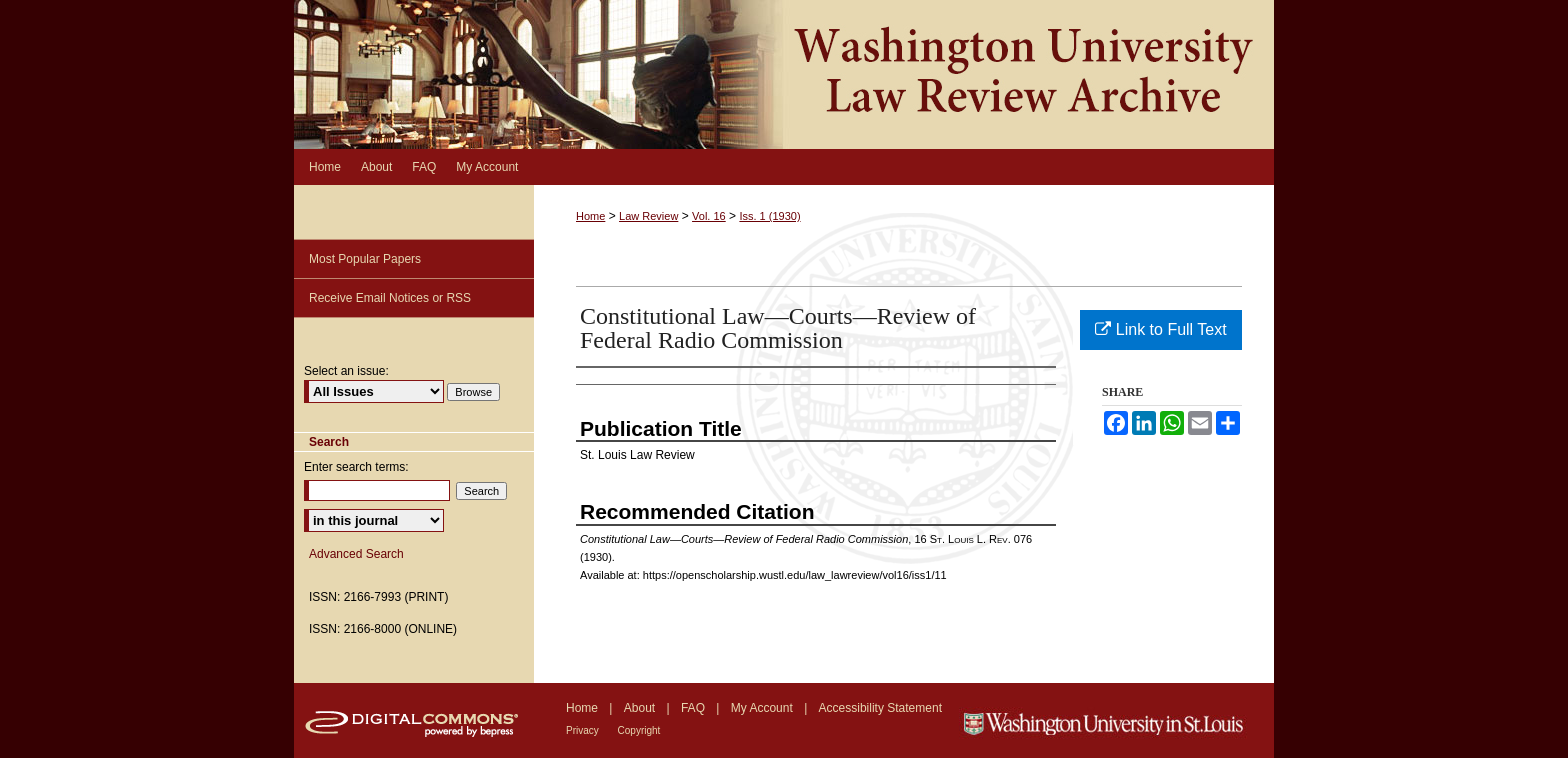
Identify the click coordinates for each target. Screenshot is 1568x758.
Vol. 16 (709, 216)
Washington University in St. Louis (1116, 720)
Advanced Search (356, 554)
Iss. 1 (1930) (769, 216)
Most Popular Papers (365, 259)
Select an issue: (346, 371)
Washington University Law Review (784, 74)
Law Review (648, 216)
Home (590, 216)
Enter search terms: (356, 467)
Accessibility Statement (880, 708)
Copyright (639, 730)
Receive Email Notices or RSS (390, 298)
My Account (763, 708)
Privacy (584, 730)
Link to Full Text (1160, 329)
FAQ (694, 708)
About (641, 708)
